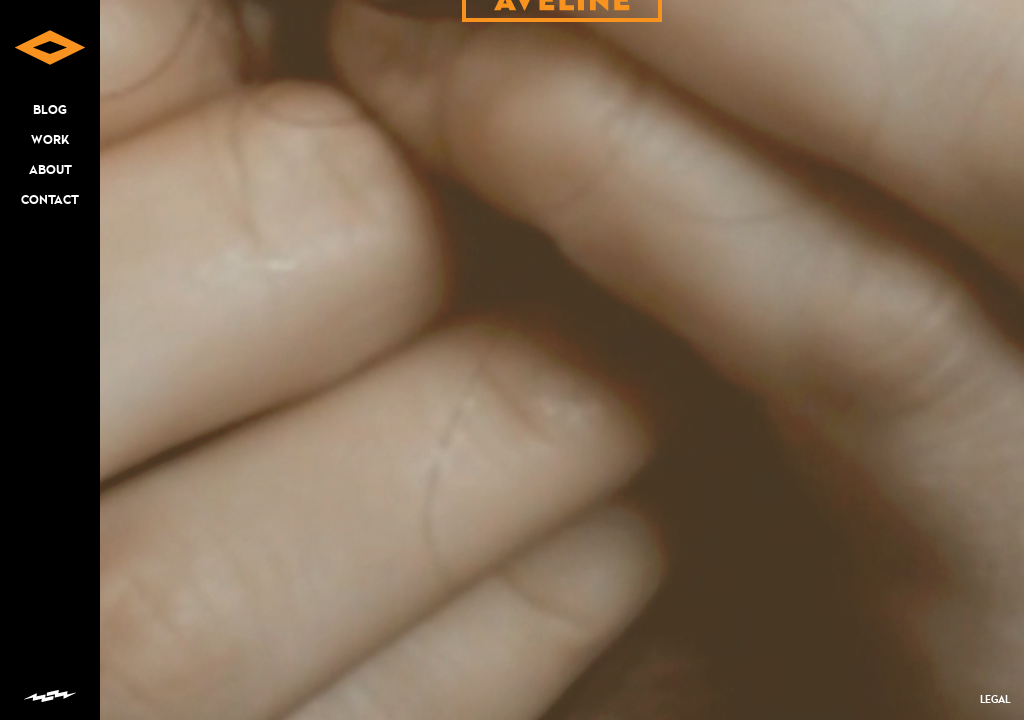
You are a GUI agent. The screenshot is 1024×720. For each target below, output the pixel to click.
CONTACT (50, 199)
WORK (50, 139)
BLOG (50, 109)
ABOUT (50, 169)
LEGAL (995, 699)
